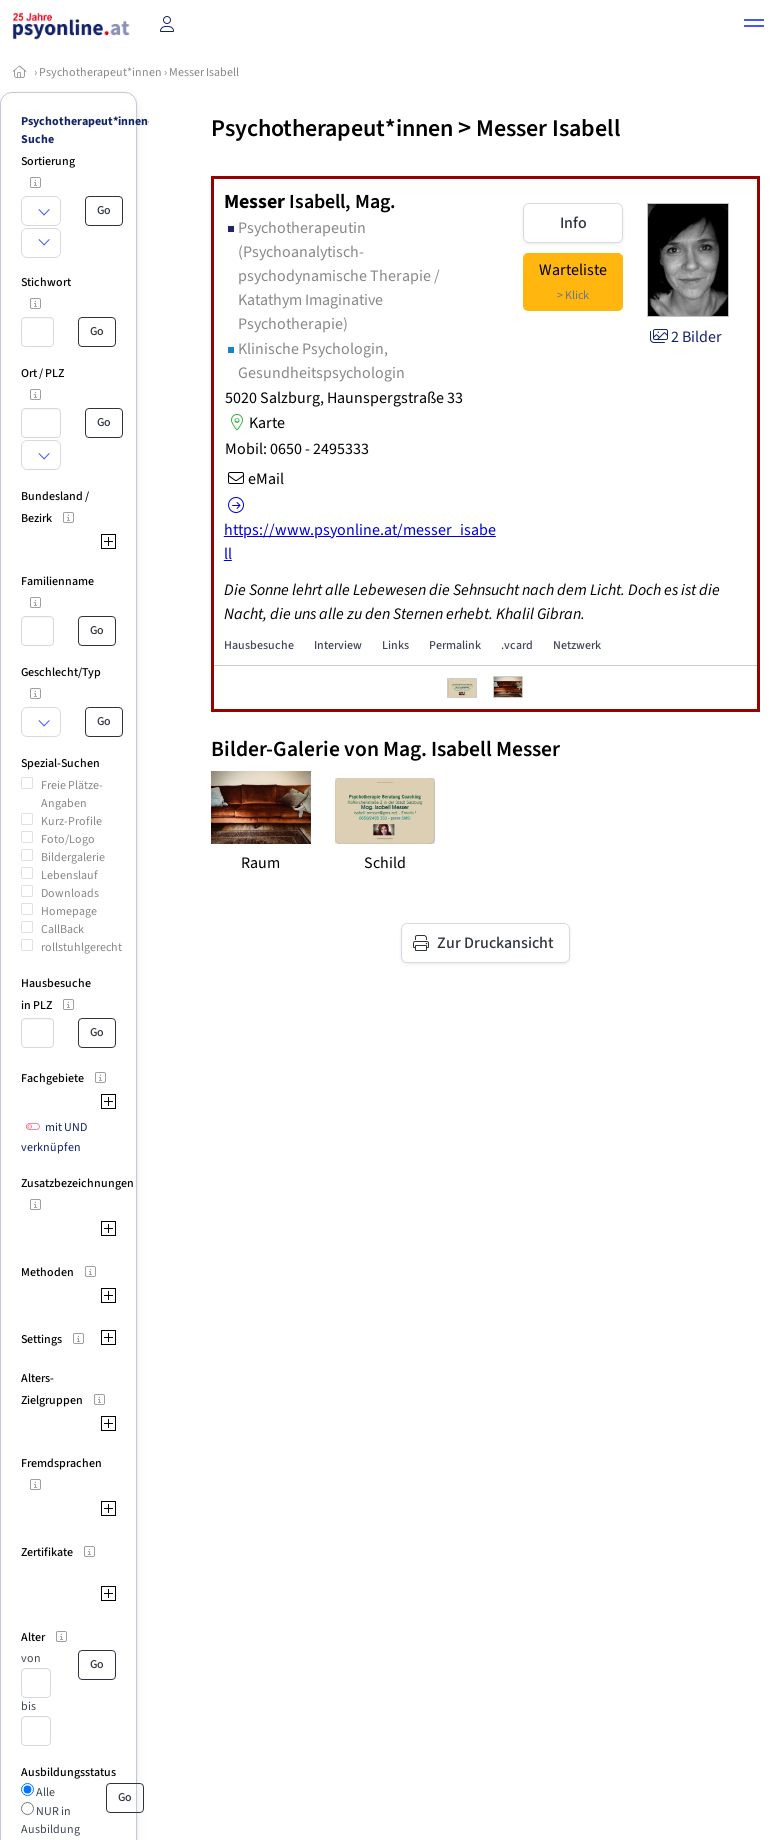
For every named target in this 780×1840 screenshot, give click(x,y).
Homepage (69, 911)
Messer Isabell (204, 72)
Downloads (70, 893)
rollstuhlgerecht (81, 947)
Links (395, 645)
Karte (255, 423)
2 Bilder (684, 337)
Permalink (455, 645)
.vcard (517, 645)
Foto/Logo (68, 839)
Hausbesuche (259, 645)
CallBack (62, 929)
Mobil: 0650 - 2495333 (297, 449)
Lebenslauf (69, 875)
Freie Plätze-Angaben (72, 794)
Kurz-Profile (71, 821)
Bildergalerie (73, 857)
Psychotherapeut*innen (100, 72)
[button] (754, 26)
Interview (338, 645)
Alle (44, 1792)
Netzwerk (577, 645)
